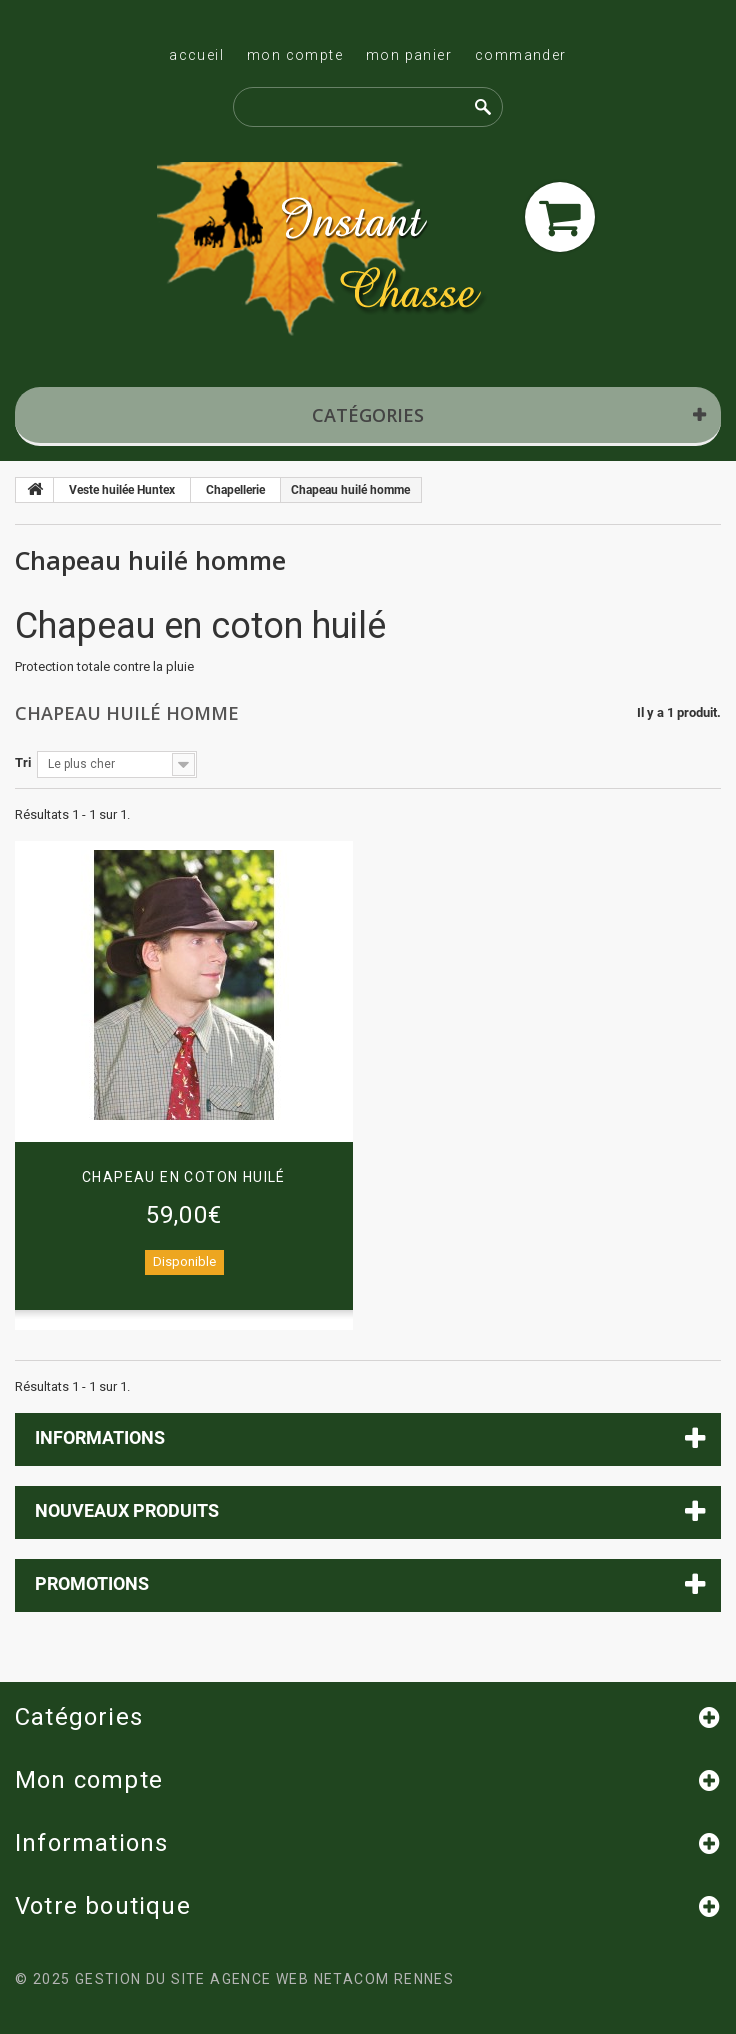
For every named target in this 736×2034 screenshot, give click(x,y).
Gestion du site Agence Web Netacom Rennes (264, 1979)
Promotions (92, 1583)
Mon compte (295, 55)
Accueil (196, 55)
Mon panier (409, 55)
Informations (100, 1437)
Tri (23, 762)
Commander (521, 55)
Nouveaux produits (127, 1510)
